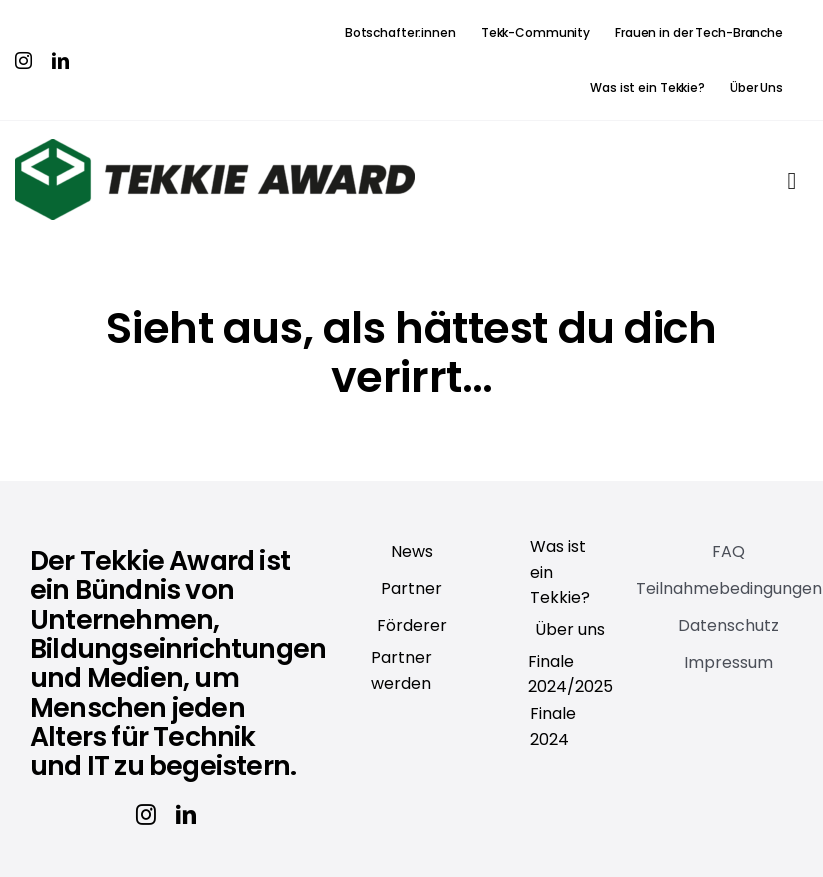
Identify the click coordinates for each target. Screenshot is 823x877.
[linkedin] (60, 60)
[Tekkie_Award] (215, 147)
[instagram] (23, 60)
